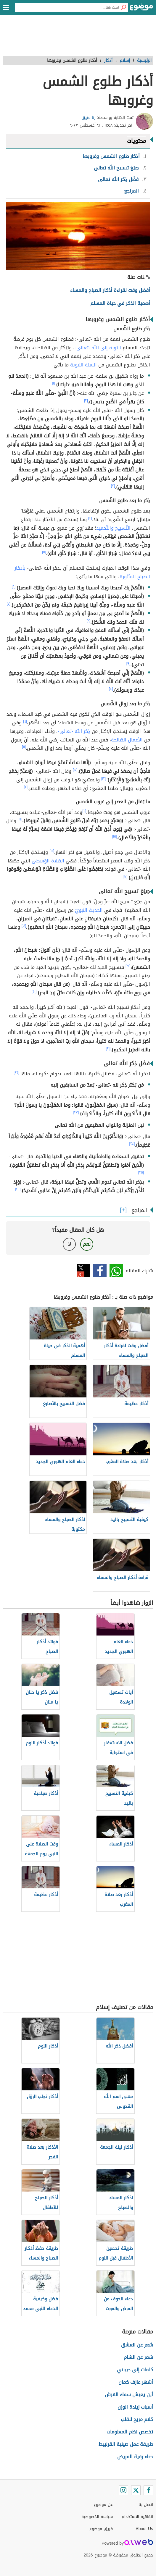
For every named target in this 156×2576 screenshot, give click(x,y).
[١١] (24, 747)
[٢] (86, 400)
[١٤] (20, 819)
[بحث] (123, 7)
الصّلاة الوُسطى (48, 860)
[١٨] (24, 925)
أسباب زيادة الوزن (135, 2407)
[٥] (44, 552)
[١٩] (128, 966)
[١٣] (103, 778)
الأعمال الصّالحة (127, 739)
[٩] (128, 663)
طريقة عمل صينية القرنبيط (126, 2444)
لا (69, 1244)
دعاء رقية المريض (135, 2456)
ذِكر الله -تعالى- (74, 731)
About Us (144, 2529)
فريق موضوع (101, 2529)
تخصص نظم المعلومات (130, 2431)
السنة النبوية (83, 364)
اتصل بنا (146, 2505)
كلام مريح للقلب (137, 2419)
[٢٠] (34, 991)
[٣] (113, 485)
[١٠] (111, 689)
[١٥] (114, 836)
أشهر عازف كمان (135, 2382)
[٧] (8, 603)
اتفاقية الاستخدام (137, 2517)
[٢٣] (76, 1112)
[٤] (90, 518)
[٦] (13, 586)
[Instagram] (123, 2490)
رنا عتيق (88, 118)
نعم (87, 1244)
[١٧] (125, 876)
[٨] (89, 621)
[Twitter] (136, 2490)
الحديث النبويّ (89, 910)
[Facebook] (148, 2490)
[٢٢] (16, 1072)
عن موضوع (103, 2505)
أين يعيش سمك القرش (129, 2394)
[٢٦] (18, 1189)
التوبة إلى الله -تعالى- (98, 347)
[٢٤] (132, 1143)
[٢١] (108, 1048)
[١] (53, 383)
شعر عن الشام (138, 2357)
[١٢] (75, 770)
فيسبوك (100, 1270)
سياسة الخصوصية (97, 2517)
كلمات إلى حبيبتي (135, 2369)
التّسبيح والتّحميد (113, 528)
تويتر (83, 1270)
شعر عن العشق (137, 2344)
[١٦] (51, 851)
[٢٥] (141, 1172)
